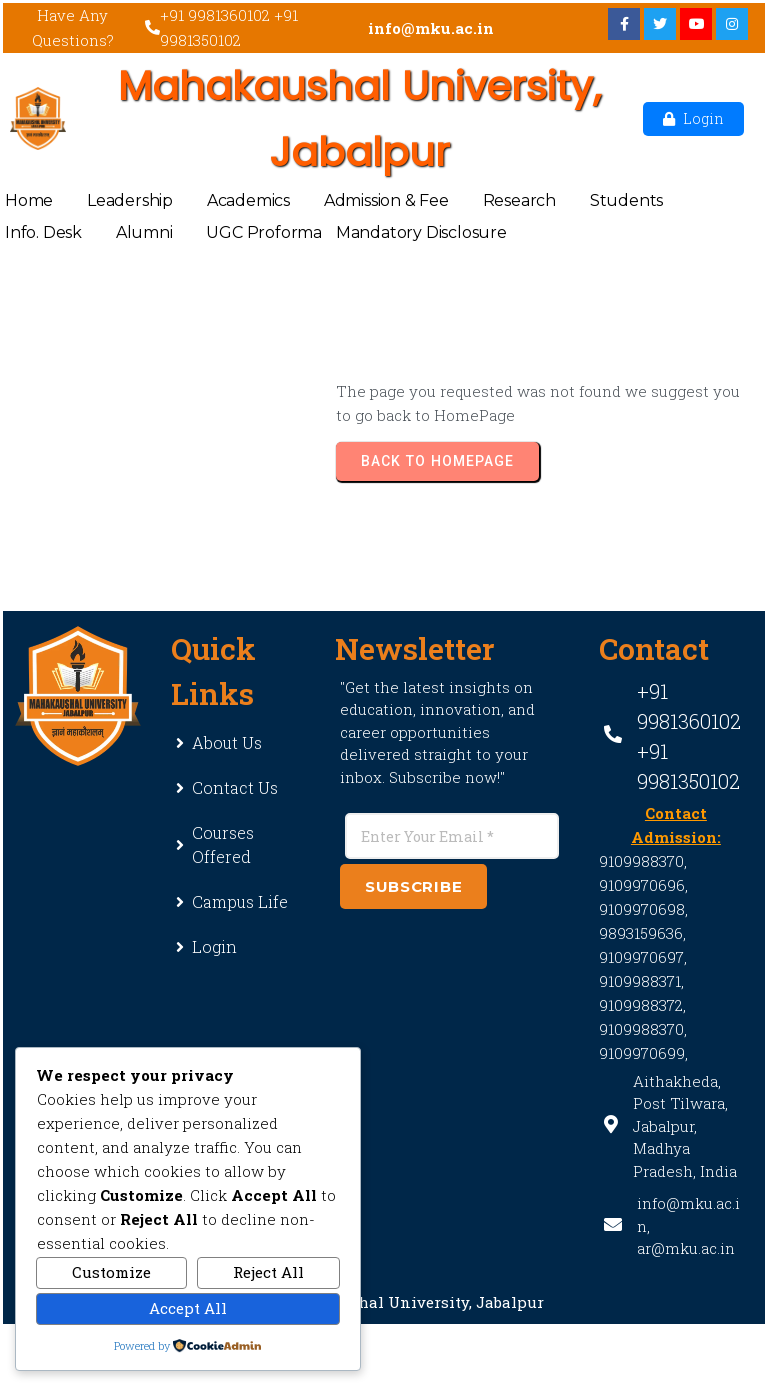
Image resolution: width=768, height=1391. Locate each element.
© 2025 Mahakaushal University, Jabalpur (384, 1302)
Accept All (188, 1308)
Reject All (268, 1272)
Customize (111, 1272)
